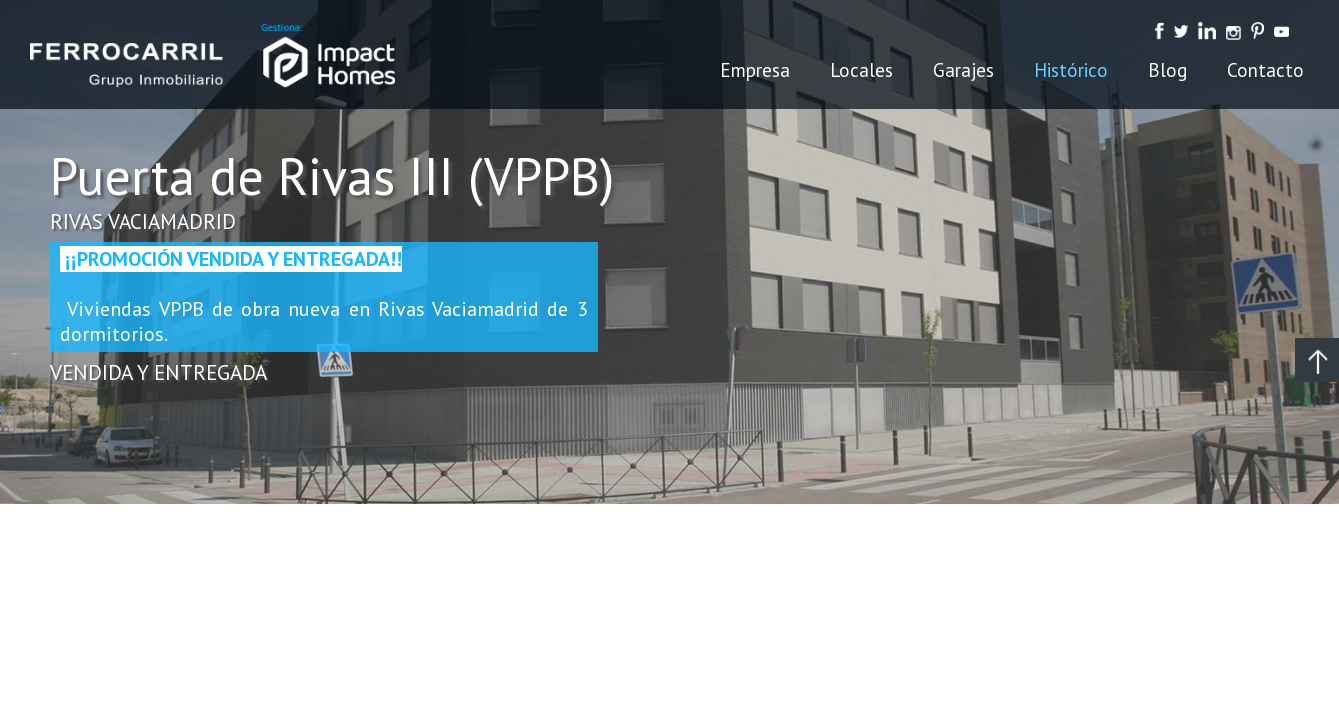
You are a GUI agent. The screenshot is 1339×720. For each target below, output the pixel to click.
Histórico (1071, 70)
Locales (861, 70)
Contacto (1265, 70)
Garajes (963, 70)
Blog (1167, 70)
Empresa (755, 70)
